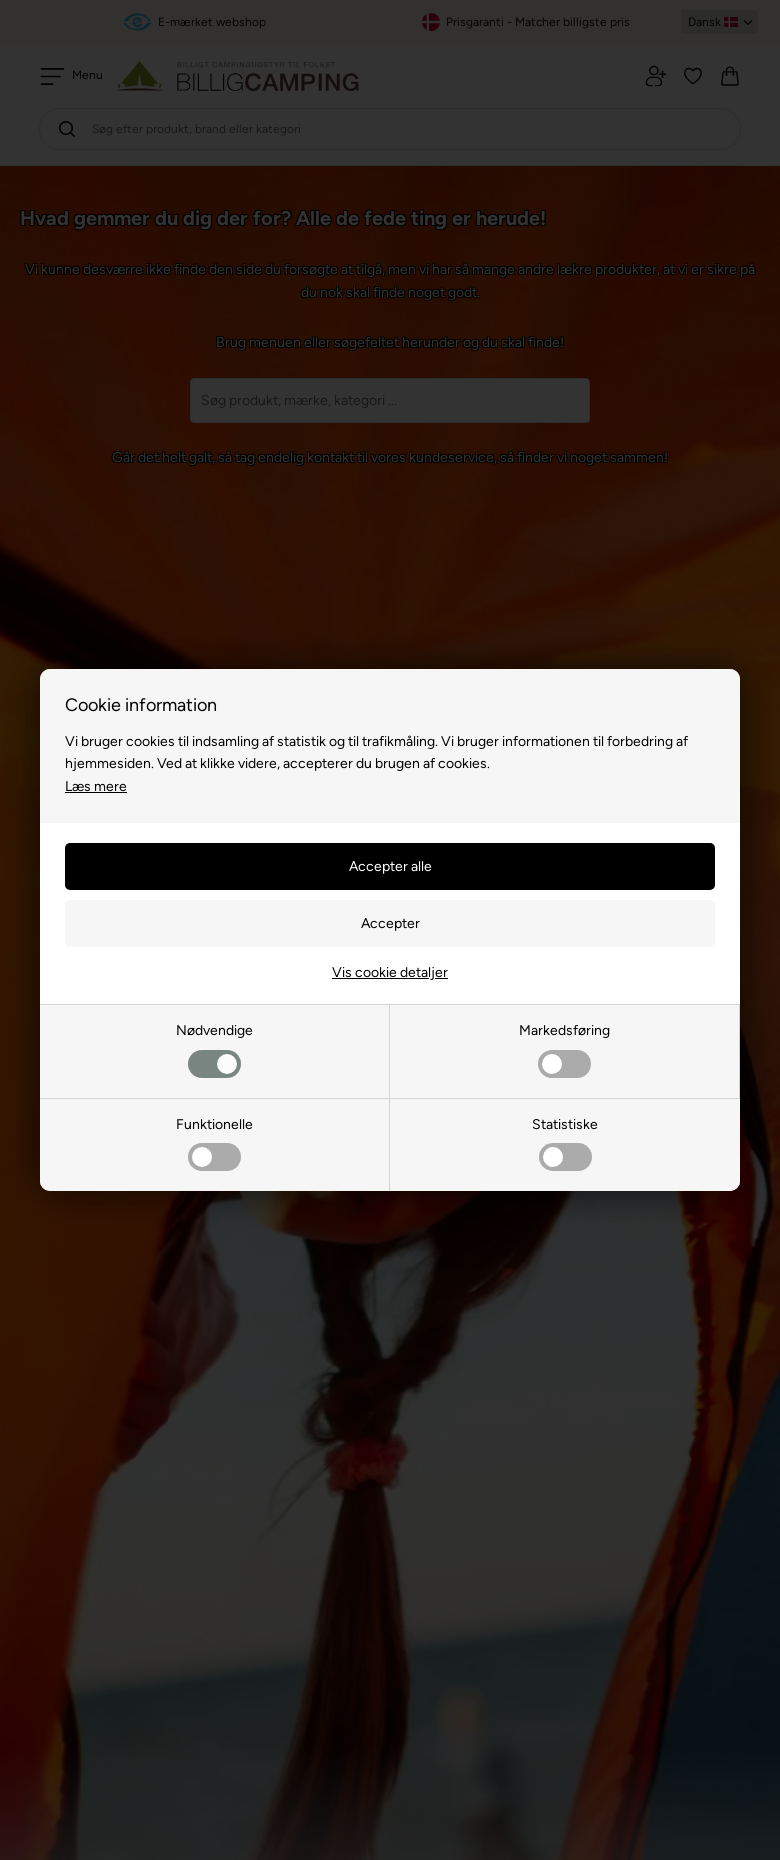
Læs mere (96, 786)
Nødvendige (214, 1049)
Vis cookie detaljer (390, 972)
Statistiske (565, 1143)
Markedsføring (564, 1049)
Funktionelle (214, 1143)
